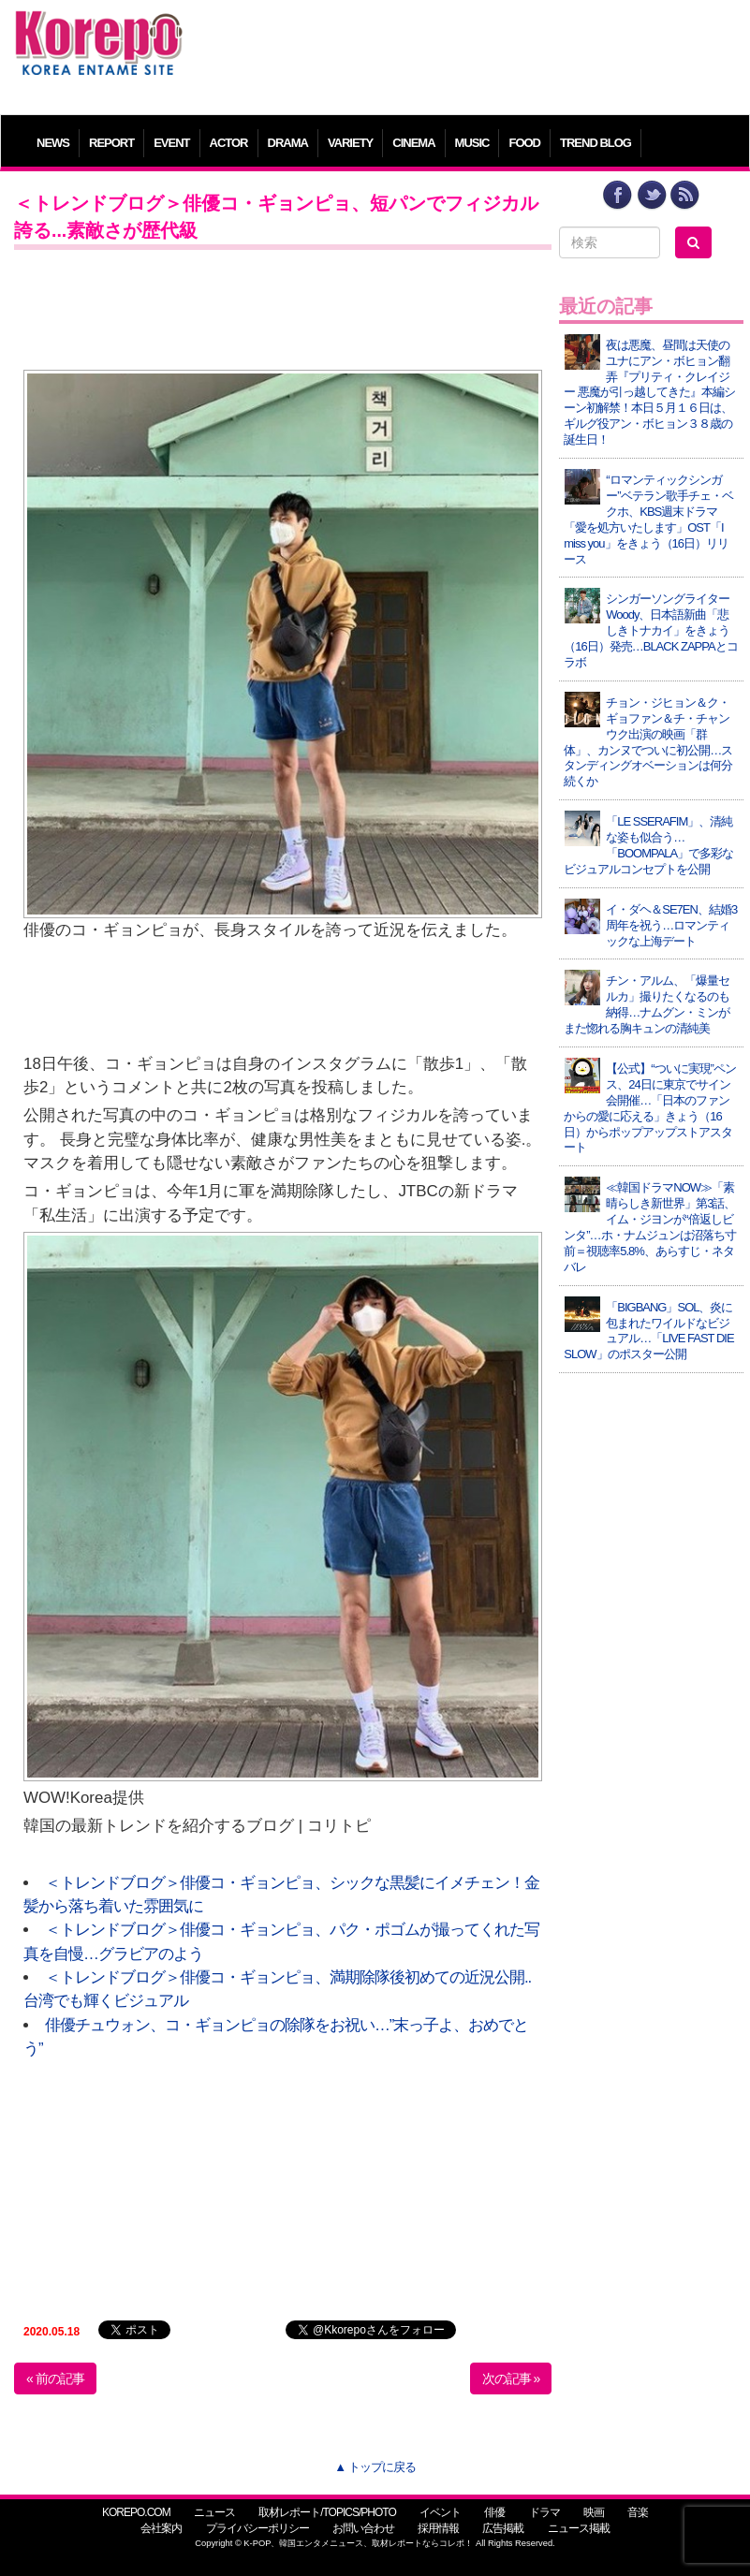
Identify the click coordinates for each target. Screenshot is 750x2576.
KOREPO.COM (136, 2512)
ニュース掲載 (579, 2528)
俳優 (494, 2512)
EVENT (171, 143)
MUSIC (472, 143)
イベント (440, 2512)
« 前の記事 (55, 2378)
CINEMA (413, 143)
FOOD (524, 143)
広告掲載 (502, 2528)
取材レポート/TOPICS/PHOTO (327, 2512)
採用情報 (438, 2528)
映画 (593, 2512)
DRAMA (288, 143)
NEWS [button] (53, 143)
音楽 (637, 2512)
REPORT (111, 143)
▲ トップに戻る (374, 2467)
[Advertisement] (467, 51)
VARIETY (350, 143)
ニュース (214, 2512)
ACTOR (229, 143)
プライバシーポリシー (257, 2528)
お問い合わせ (363, 2528)
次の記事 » (511, 2378)
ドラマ (544, 2512)
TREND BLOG (595, 143)
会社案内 (161, 2528)
